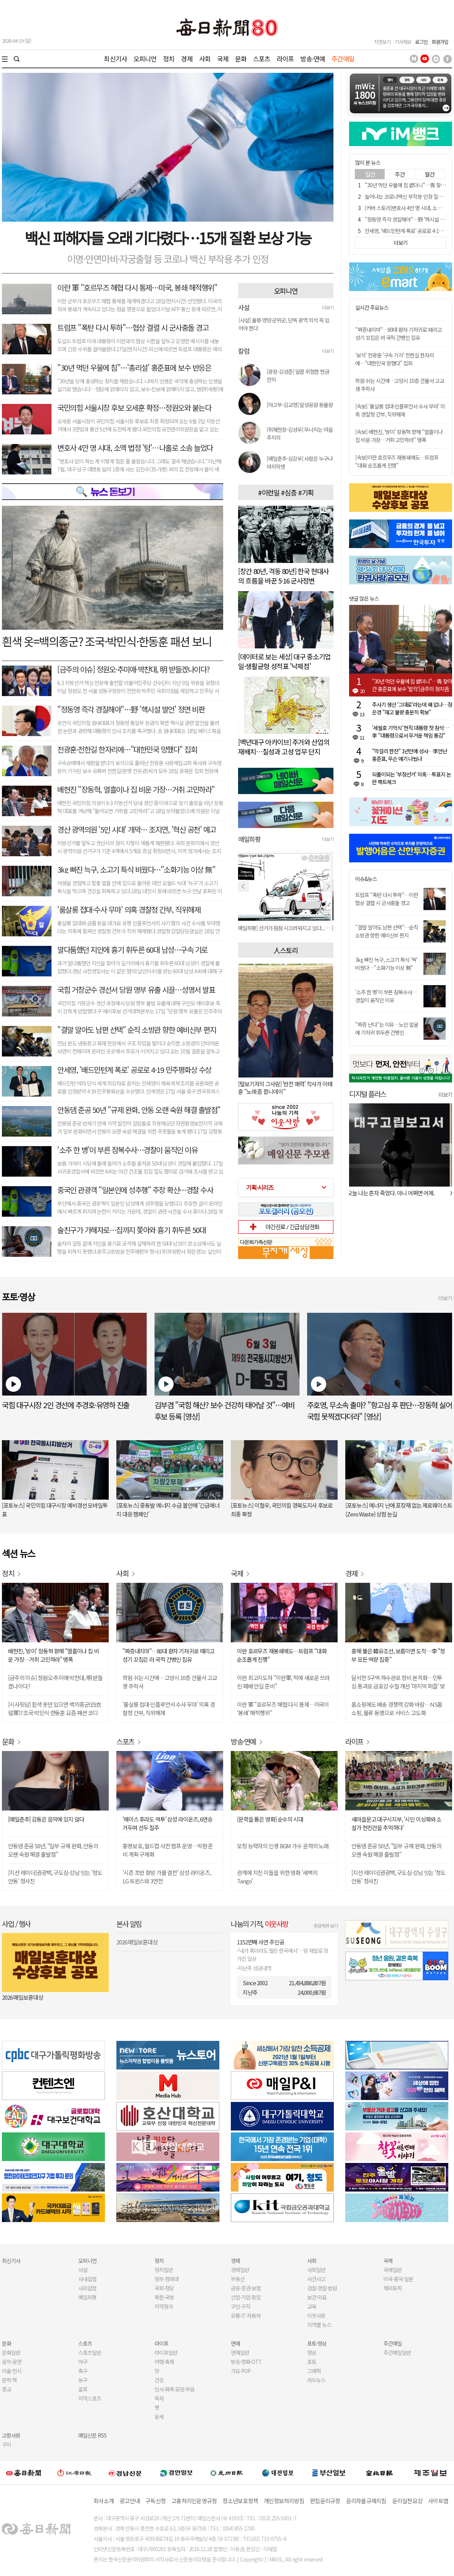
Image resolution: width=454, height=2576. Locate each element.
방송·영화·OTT (246, 2361)
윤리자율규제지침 (366, 2501)
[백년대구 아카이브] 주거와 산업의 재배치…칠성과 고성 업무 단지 (283, 746)
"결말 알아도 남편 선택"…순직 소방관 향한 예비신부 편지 (386, 931)
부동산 (238, 2279)
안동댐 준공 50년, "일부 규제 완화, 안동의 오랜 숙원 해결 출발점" (53, 1850)
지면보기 (382, 41)
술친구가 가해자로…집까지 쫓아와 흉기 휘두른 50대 (131, 1229)
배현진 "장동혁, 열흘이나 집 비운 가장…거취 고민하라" (136, 789)
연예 (235, 2343)
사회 (205, 58)
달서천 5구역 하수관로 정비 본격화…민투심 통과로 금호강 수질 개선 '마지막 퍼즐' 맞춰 (398, 1682)
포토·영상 (317, 2343)
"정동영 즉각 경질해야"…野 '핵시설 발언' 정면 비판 (130, 709)
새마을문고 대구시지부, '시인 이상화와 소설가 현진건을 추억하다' (396, 1823)
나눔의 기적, (259, 1923)
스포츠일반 (89, 2352)
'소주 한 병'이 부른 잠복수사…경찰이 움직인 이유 (127, 1149)
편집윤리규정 (325, 2501)
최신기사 (115, 58)
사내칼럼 (87, 2279)
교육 (311, 2306)
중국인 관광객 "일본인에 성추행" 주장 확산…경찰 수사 (135, 1189)
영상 (311, 2352)
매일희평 (87, 2297)
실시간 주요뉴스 (371, 307)
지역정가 (164, 2306)
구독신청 (155, 2501)
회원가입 (439, 41)
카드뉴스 (316, 2380)
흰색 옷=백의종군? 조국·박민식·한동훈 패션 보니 (106, 641)
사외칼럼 (87, 2288)
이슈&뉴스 (366, 879)
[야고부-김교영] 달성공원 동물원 (300, 404)
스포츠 (261, 58)
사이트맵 (438, 2501)
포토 (311, 2361)
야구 (82, 2361)
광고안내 (129, 2501)
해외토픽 (392, 2288)
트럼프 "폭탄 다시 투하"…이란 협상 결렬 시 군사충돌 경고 (386, 899)
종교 (6, 2389)
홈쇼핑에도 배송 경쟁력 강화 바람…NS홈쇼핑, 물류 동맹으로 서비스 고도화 (396, 1708)
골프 (82, 2389)
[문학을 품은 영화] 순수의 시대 (270, 1819)
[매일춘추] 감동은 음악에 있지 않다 (46, 1819)
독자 (159, 2398)
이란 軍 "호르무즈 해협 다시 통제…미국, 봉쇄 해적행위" (137, 287)
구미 (6, 2444)
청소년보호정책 (240, 2501)
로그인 (421, 41)
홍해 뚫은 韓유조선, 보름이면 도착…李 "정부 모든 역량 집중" (398, 1655)
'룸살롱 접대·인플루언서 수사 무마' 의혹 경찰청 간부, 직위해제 (168, 1708)
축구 (82, 2370)
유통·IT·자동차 (246, 2315)
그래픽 (314, 2370)
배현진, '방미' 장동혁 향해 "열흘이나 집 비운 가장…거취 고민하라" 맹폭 (53, 1655)
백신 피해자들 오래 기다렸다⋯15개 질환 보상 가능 (167, 237)
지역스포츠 (89, 2398)
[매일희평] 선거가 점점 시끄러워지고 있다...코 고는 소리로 (285, 928)
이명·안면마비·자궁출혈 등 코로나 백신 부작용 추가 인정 (167, 258)
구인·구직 (240, 2306)
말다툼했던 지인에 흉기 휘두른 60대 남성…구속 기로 (132, 949)
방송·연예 (312, 58)
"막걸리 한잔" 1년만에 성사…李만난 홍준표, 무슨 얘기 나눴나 (409, 754)
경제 (186, 58)
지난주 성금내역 (254, 1968)
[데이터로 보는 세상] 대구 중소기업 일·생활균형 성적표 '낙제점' (284, 661)
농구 (82, 2380)
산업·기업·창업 (246, 2297)
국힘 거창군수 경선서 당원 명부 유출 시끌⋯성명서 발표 (136, 989)
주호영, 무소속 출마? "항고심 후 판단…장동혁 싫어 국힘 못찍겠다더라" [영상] (379, 1410)
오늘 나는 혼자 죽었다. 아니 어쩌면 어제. (392, 1193)
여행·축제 (164, 2361)
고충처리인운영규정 (194, 2501)
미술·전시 (11, 2370)
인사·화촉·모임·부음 (174, 2389)
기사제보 (402, 41)
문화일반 (11, 2352)
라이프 (285, 58)
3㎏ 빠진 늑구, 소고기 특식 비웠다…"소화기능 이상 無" (136, 869)
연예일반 (240, 2352)
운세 (159, 2416)
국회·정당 (164, 2288)
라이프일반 (166, 2352)
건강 (159, 2380)
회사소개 (103, 2501)
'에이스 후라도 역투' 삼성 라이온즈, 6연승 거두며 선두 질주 (167, 1823)
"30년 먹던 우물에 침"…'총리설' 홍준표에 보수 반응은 (134, 367)
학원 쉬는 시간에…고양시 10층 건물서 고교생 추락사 (169, 1682)
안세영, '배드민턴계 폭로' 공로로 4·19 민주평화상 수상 (134, 1069)
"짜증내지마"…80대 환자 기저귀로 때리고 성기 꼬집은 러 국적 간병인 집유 (398, 333)
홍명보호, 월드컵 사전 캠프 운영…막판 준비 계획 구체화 (167, 1850)
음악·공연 (11, 2361)
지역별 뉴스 (319, 2324)
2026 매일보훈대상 (22, 1997)
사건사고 (316, 2279)
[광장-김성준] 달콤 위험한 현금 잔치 (298, 375)
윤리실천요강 (407, 2501)
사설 (82, 2269)
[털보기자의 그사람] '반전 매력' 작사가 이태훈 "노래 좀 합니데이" (285, 1087)
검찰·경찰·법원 (322, 2288)
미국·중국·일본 (398, 2279)
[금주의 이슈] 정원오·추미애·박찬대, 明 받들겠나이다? (133, 669)
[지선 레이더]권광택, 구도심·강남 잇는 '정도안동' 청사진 (55, 1876)
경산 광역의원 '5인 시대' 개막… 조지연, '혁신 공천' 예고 (136, 829)
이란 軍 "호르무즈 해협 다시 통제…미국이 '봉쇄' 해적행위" (283, 1708)
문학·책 (9, 2380)
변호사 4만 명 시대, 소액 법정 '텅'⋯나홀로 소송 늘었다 (135, 447)
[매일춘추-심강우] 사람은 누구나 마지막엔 (300, 462)
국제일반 (392, 2269)
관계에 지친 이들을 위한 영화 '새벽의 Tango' (277, 1876)
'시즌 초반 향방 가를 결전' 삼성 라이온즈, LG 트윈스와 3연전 (166, 1876)
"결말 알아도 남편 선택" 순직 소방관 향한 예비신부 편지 (136, 1029)
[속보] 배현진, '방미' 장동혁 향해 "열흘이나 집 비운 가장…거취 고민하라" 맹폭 (399, 436)
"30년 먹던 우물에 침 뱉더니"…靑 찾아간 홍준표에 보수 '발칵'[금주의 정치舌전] (412, 685)
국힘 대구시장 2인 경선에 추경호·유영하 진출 (65, 1404)
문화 (240, 58)
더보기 (327, 307)
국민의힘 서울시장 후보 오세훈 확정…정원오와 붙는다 (134, 407)
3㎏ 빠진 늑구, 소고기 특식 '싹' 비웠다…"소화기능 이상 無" (386, 963)
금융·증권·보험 (246, 2288)
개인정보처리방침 (284, 2501)
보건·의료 (317, 2297)
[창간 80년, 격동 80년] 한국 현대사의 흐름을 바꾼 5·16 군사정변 (283, 575)
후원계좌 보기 (326, 1925)
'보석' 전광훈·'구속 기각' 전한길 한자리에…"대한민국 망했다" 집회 (394, 359)
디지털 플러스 (367, 1094)
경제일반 (240, 2269)
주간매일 (343, 58)
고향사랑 (11, 2435)
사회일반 (316, 2269)
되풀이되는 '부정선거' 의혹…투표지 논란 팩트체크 (411, 778)
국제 (223, 58)
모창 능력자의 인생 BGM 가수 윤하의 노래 (282, 1846)
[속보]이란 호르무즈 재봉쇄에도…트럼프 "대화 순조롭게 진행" (396, 461)
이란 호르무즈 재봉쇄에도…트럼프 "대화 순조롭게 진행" (281, 1655)
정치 (168, 58)
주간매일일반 (397, 2352)
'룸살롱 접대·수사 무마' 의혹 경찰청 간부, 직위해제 (128, 909)
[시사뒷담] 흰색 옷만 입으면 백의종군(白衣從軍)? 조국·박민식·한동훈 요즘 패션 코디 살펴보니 (54, 1708)
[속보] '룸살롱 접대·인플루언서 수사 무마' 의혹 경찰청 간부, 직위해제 (400, 410)
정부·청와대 (167, 2279)
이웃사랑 (316, 2315)
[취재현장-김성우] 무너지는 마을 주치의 (300, 433)
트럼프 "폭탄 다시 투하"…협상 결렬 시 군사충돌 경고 (132, 327)
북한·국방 (164, 2297)
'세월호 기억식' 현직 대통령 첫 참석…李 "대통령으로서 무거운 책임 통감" (410, 731)
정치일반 (164, 2269)
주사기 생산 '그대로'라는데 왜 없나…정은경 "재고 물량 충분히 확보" (412, 708)
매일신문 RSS (92, 2435)
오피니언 (145, 58)
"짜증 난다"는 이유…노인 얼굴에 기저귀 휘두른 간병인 (386, 1028)
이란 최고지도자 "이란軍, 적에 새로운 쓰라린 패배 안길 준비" (283, 1682)
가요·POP (241, 2370)
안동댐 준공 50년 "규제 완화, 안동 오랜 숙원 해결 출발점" (139, 1109)
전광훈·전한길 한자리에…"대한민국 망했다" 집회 (127, 749)
